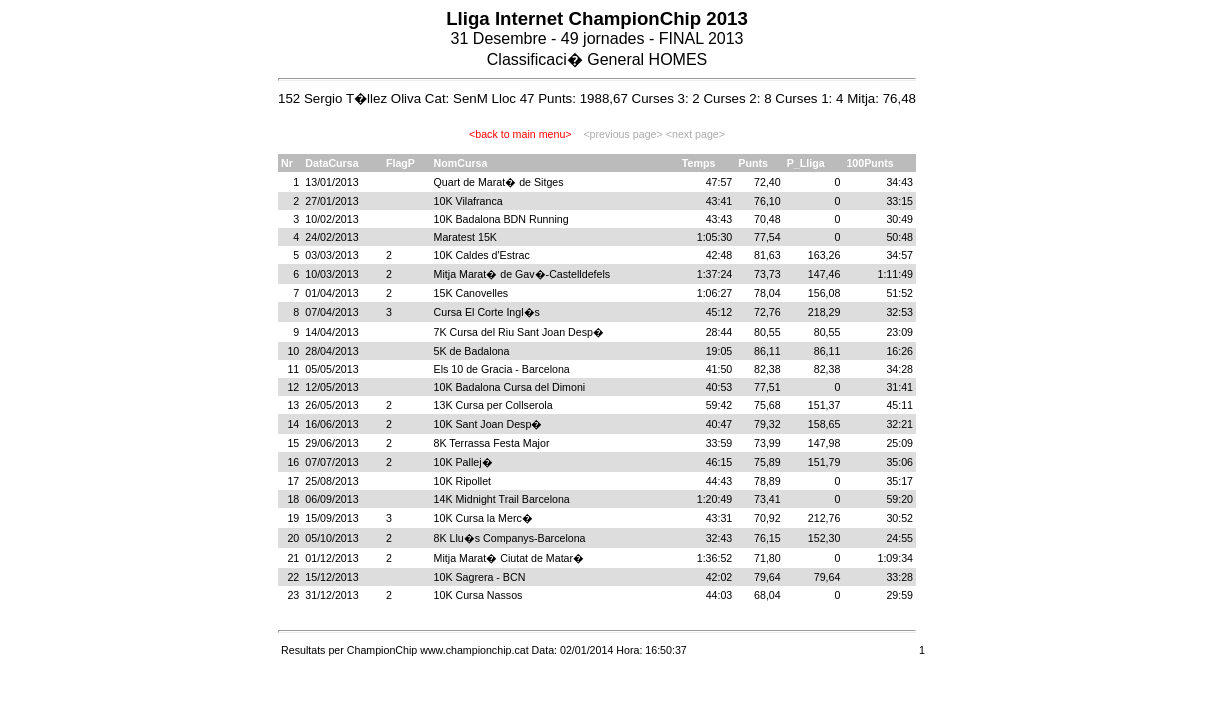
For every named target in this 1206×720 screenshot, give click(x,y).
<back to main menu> (520, 134)
